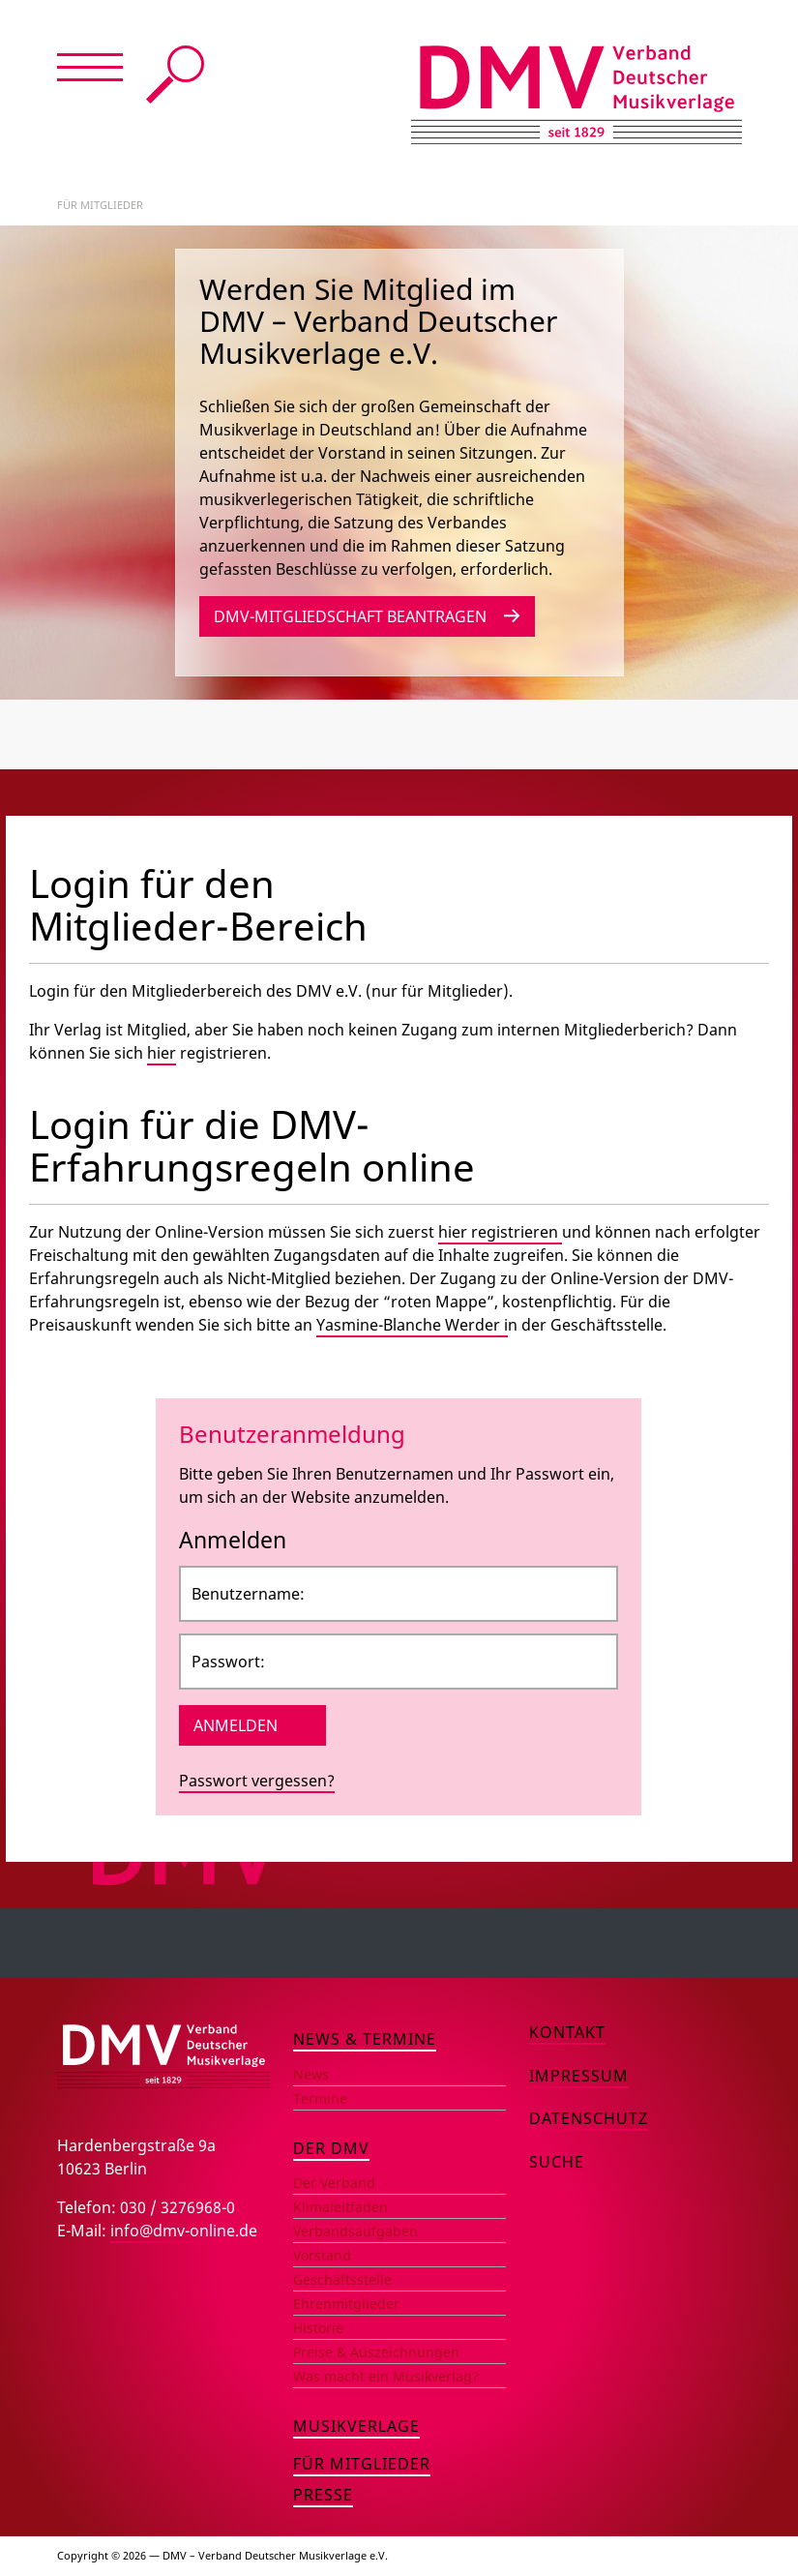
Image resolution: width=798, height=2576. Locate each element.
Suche (175, 74)
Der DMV (331, 2148)
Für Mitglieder (361, 2463)
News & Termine (364, 2039)
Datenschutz (588, 2118)
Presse (323, 2494)
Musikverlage (356, 2426)
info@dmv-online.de (183, 2230)
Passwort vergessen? (257, 1780)
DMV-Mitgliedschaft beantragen (350, 616)
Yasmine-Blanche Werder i (412, 1324)
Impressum (579, 2075)
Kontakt (567, 2032)
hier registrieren (500, 1232)
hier (161, 1052)
